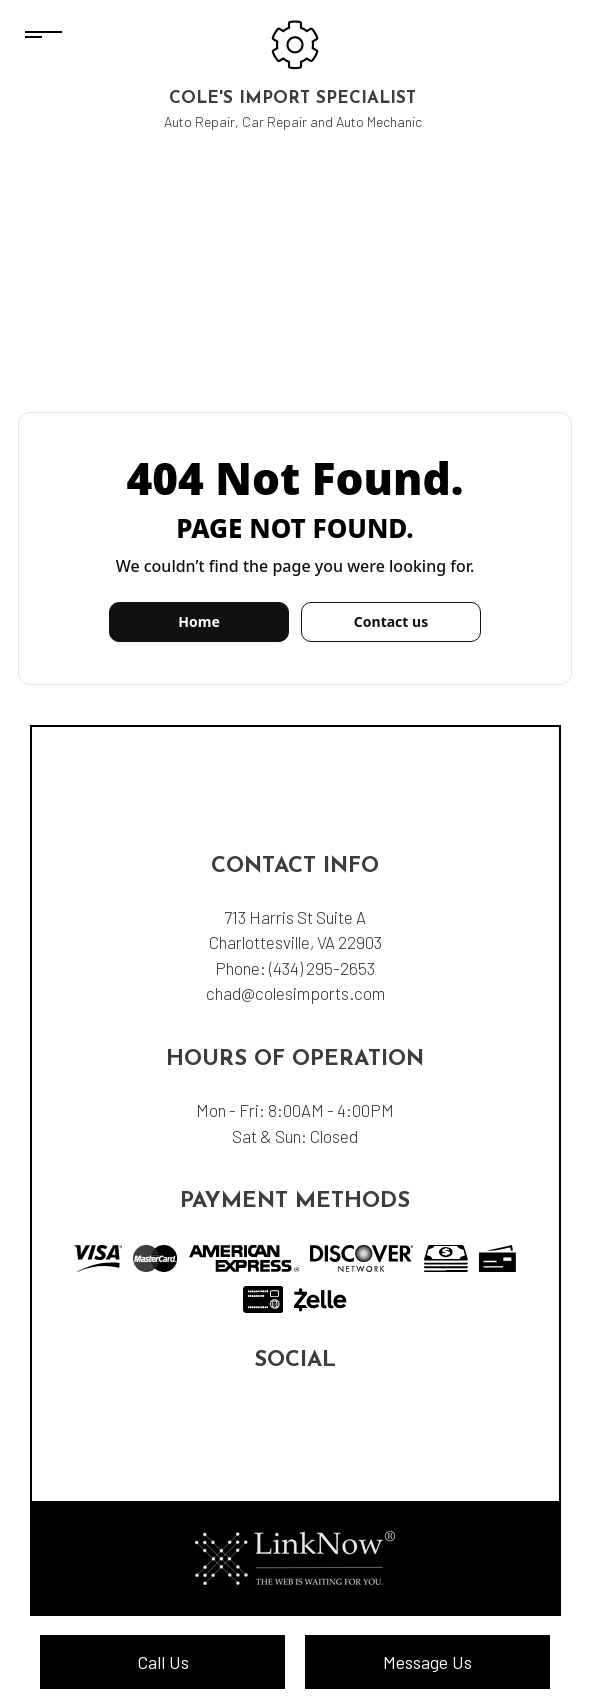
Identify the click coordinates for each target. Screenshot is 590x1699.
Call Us (163, 1662)
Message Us (427, 1662)
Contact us (391, 621)
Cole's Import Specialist (292, 98)
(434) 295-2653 (322, 968)
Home (198, 621)
